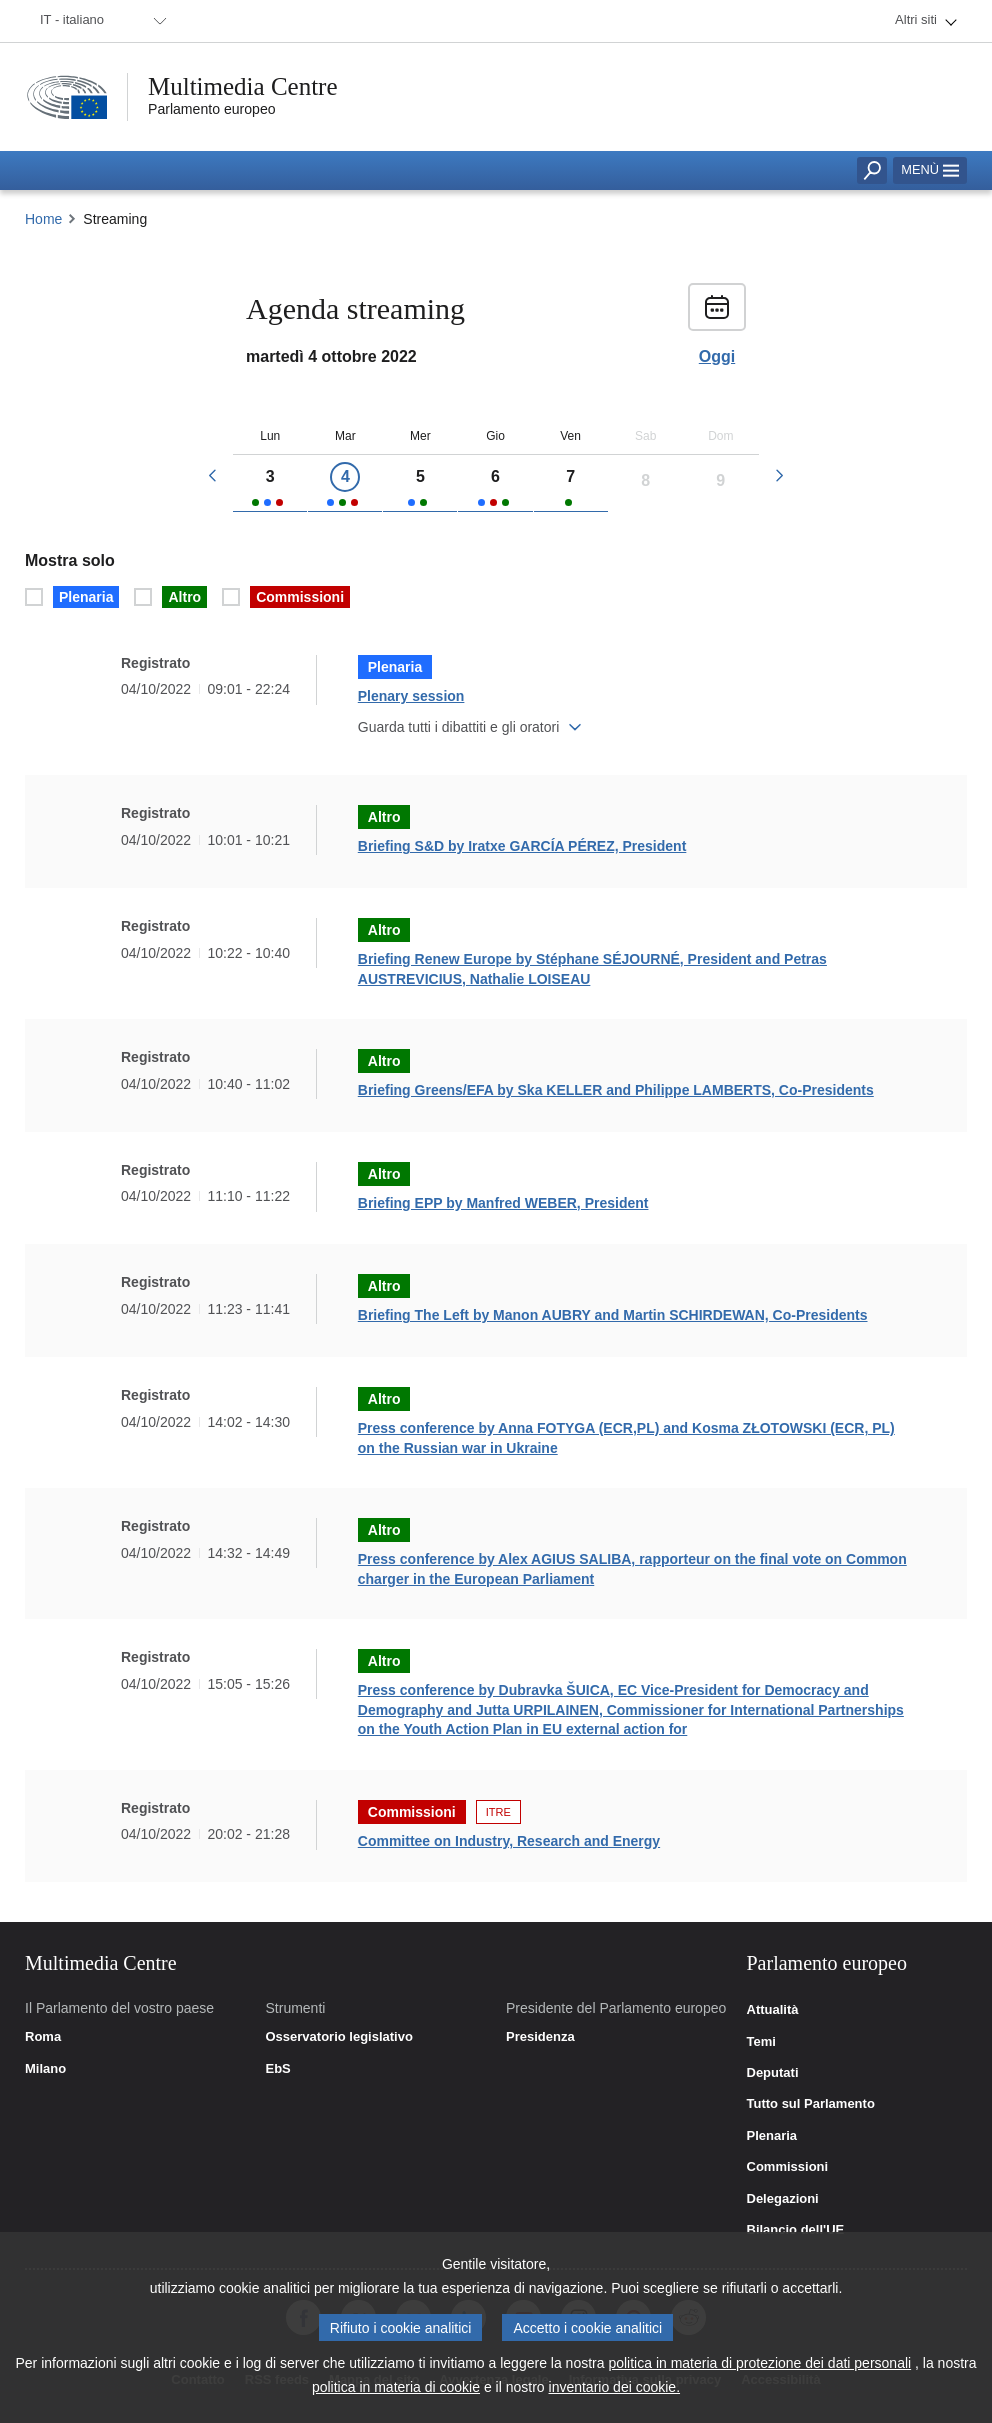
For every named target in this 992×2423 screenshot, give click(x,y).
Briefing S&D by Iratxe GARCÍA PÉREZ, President (522, 846)
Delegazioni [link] (783, 2199)
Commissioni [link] (788, 2167)
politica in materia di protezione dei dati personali (759, 2371)
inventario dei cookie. (615, 2395)
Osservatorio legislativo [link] (339, 2037)
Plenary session (411, 696)
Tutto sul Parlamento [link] (811, 2104)
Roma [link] (43, 2037)
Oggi (717, 357)
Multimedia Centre (243, 86)
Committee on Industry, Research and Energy (509, 1841)
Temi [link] (761, 2042)
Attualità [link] (773, 2010)
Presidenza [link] (540, 2037)
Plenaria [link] (772, 2136)
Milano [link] (45, 2069)
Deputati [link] (773, 2073)
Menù (930, 169)
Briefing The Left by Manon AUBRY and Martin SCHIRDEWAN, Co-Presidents (613, 1315)
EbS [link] (278, 2069)
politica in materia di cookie (396, 2395)
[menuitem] (100, 21)
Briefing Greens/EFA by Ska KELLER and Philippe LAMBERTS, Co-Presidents (616, 1090)
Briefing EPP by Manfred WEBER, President (503, 1203)
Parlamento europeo (212, 109)
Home (43, 219)
